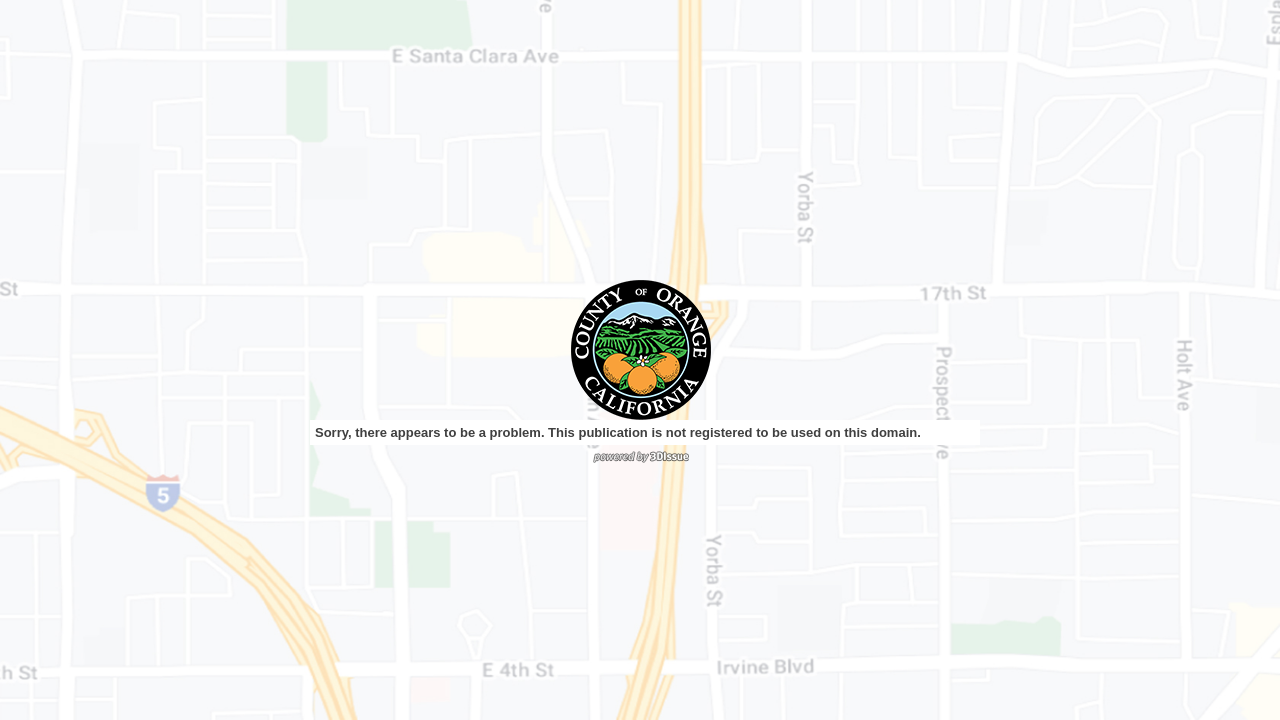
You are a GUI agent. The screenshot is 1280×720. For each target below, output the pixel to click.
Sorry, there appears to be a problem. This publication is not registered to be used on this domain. (618, 432)
